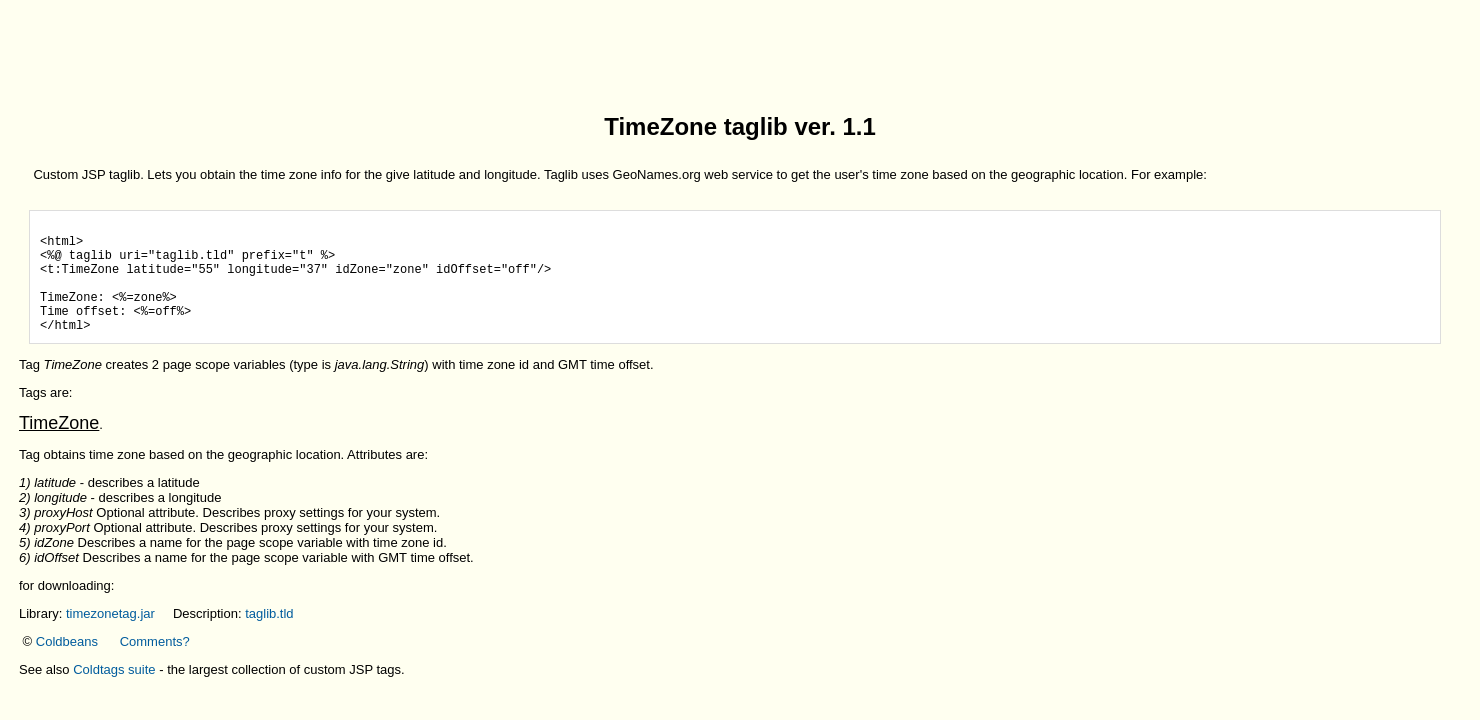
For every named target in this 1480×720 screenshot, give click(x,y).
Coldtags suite (114, 693)
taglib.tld (269, 637)
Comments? (155, 665)
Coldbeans (67, 665)
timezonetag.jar (110, 637)
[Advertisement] (740, 53)
